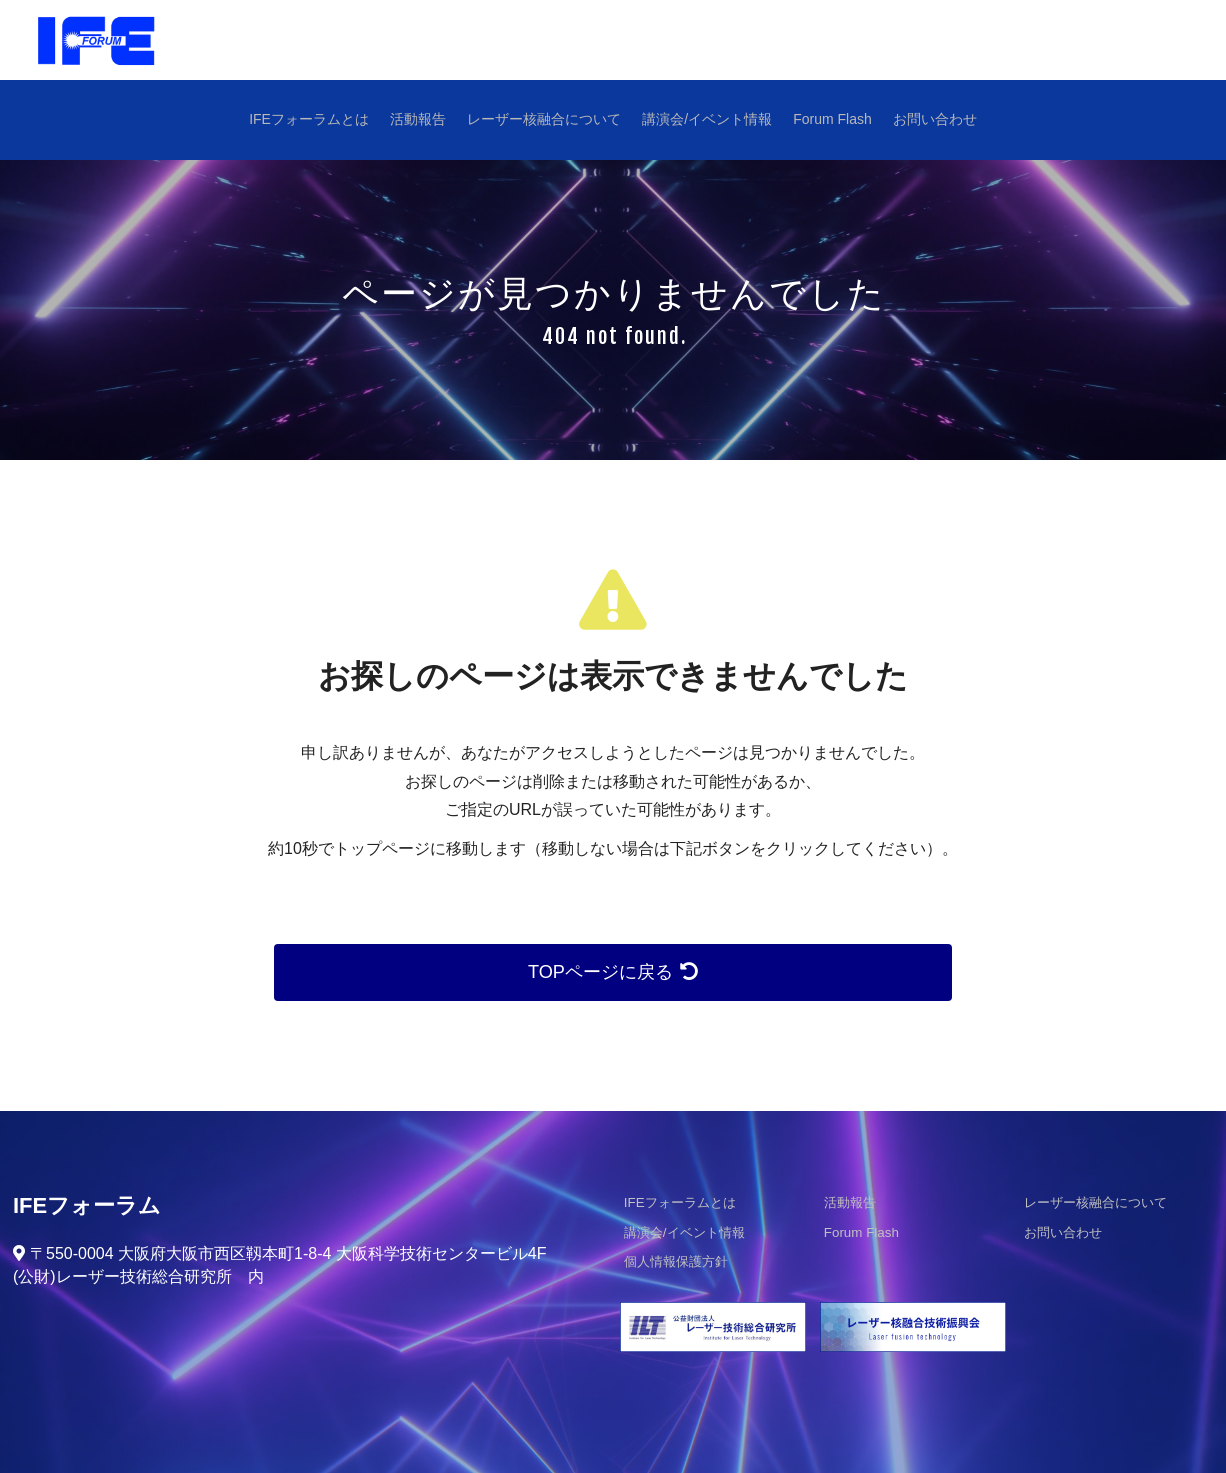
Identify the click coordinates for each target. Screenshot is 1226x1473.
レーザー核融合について (545, 119)
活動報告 (420, 119)
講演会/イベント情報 (707, 119)
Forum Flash (831, 119)
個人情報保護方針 (672, 1263)
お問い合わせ (932, 119)
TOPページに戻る (612, 972)
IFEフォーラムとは (312, 119)
